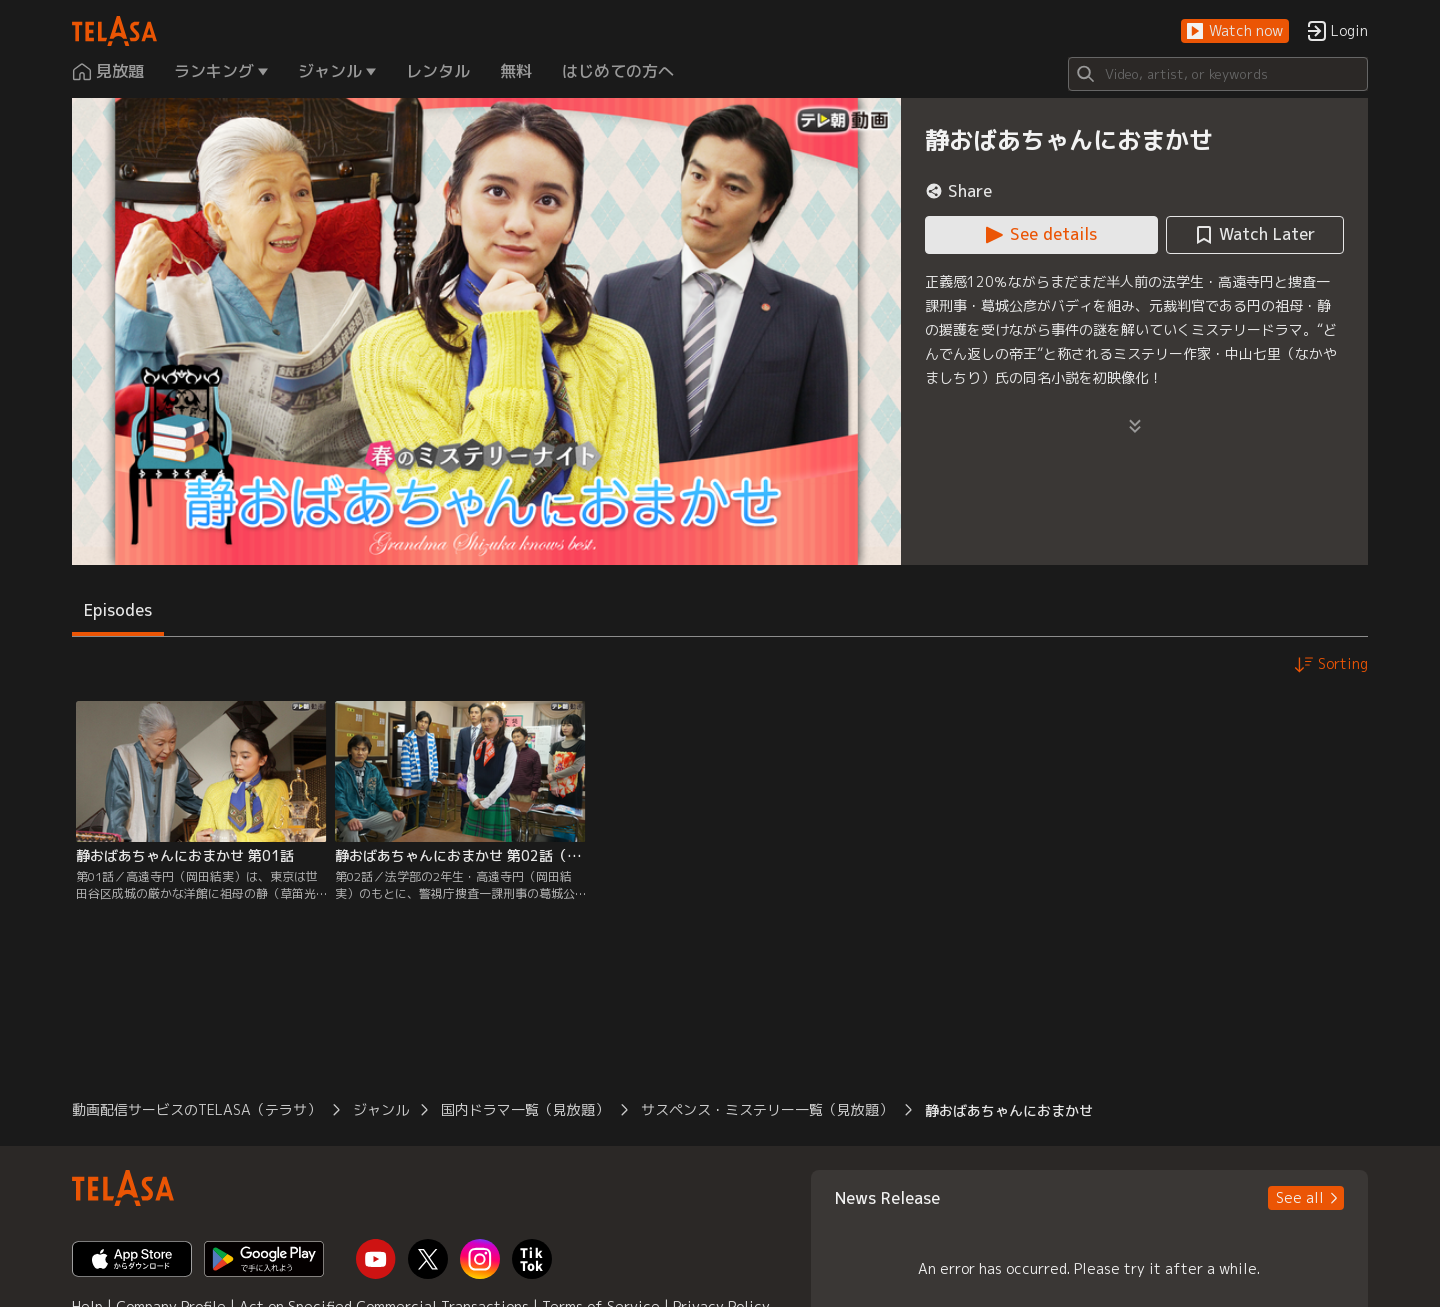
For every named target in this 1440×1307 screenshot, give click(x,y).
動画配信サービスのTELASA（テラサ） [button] (196, 1109)
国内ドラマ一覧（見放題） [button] (525, 1109)
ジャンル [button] (381, 1109)
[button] (1235, 31)
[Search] (1218, 74)
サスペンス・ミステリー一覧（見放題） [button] (767, 1109)
